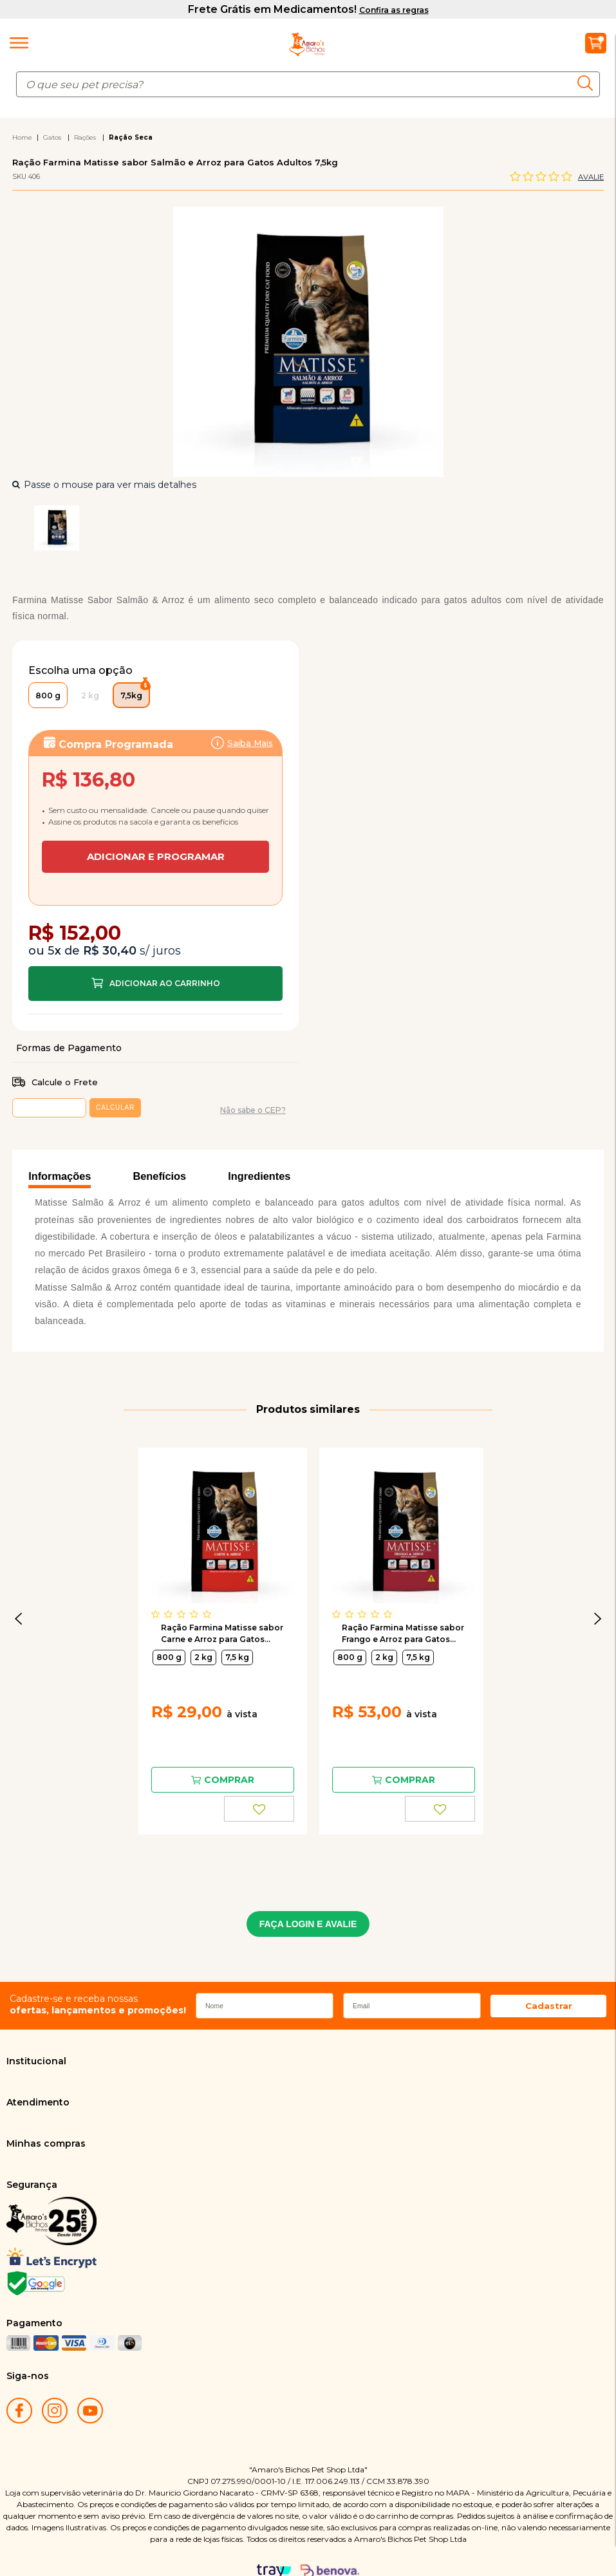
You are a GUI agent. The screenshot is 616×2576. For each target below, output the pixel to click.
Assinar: (155, 798)
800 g (169, 1593)
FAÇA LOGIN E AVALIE (308, 1859)
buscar (588, 83)
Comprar (155, 919)
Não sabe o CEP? (253, 1045)
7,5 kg (237, 1593)
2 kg (203, 1593)
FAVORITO (259, 1744)
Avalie (591, 177)
